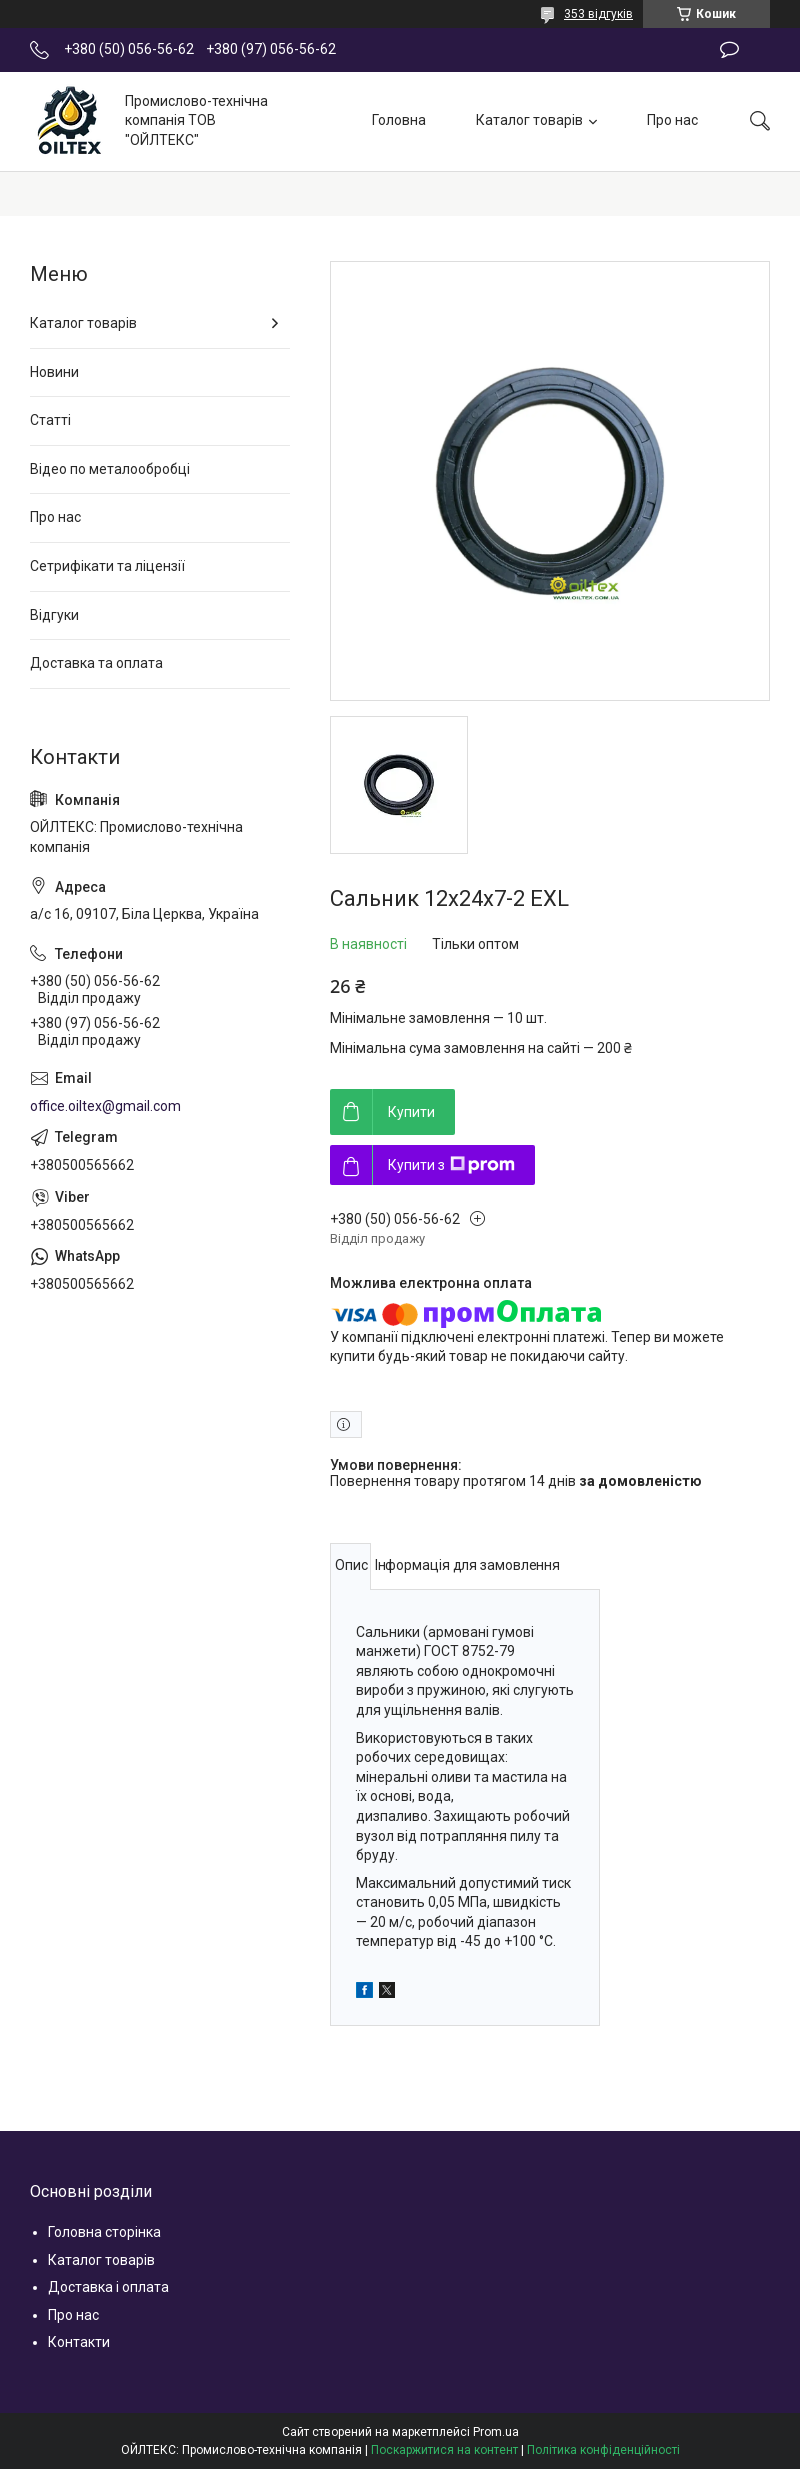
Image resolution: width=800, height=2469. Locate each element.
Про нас (672, 120)
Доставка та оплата (96, 663)
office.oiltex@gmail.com (105, 1106)
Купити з (451, 1165)
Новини (54, 372)
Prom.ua (496, 2432)
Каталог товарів (529, 120)
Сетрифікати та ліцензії (107, 566)
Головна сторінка (104, 2232)
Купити (411, 1112)
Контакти (79, 2342)
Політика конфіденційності (603, 2450)
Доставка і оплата (108, 2287)
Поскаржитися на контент (444, 2450)
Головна (399, 120)
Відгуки (54, 615)
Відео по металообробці (110, 469)
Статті (50, 420)
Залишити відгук (729, 50)
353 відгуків (598, 14)
